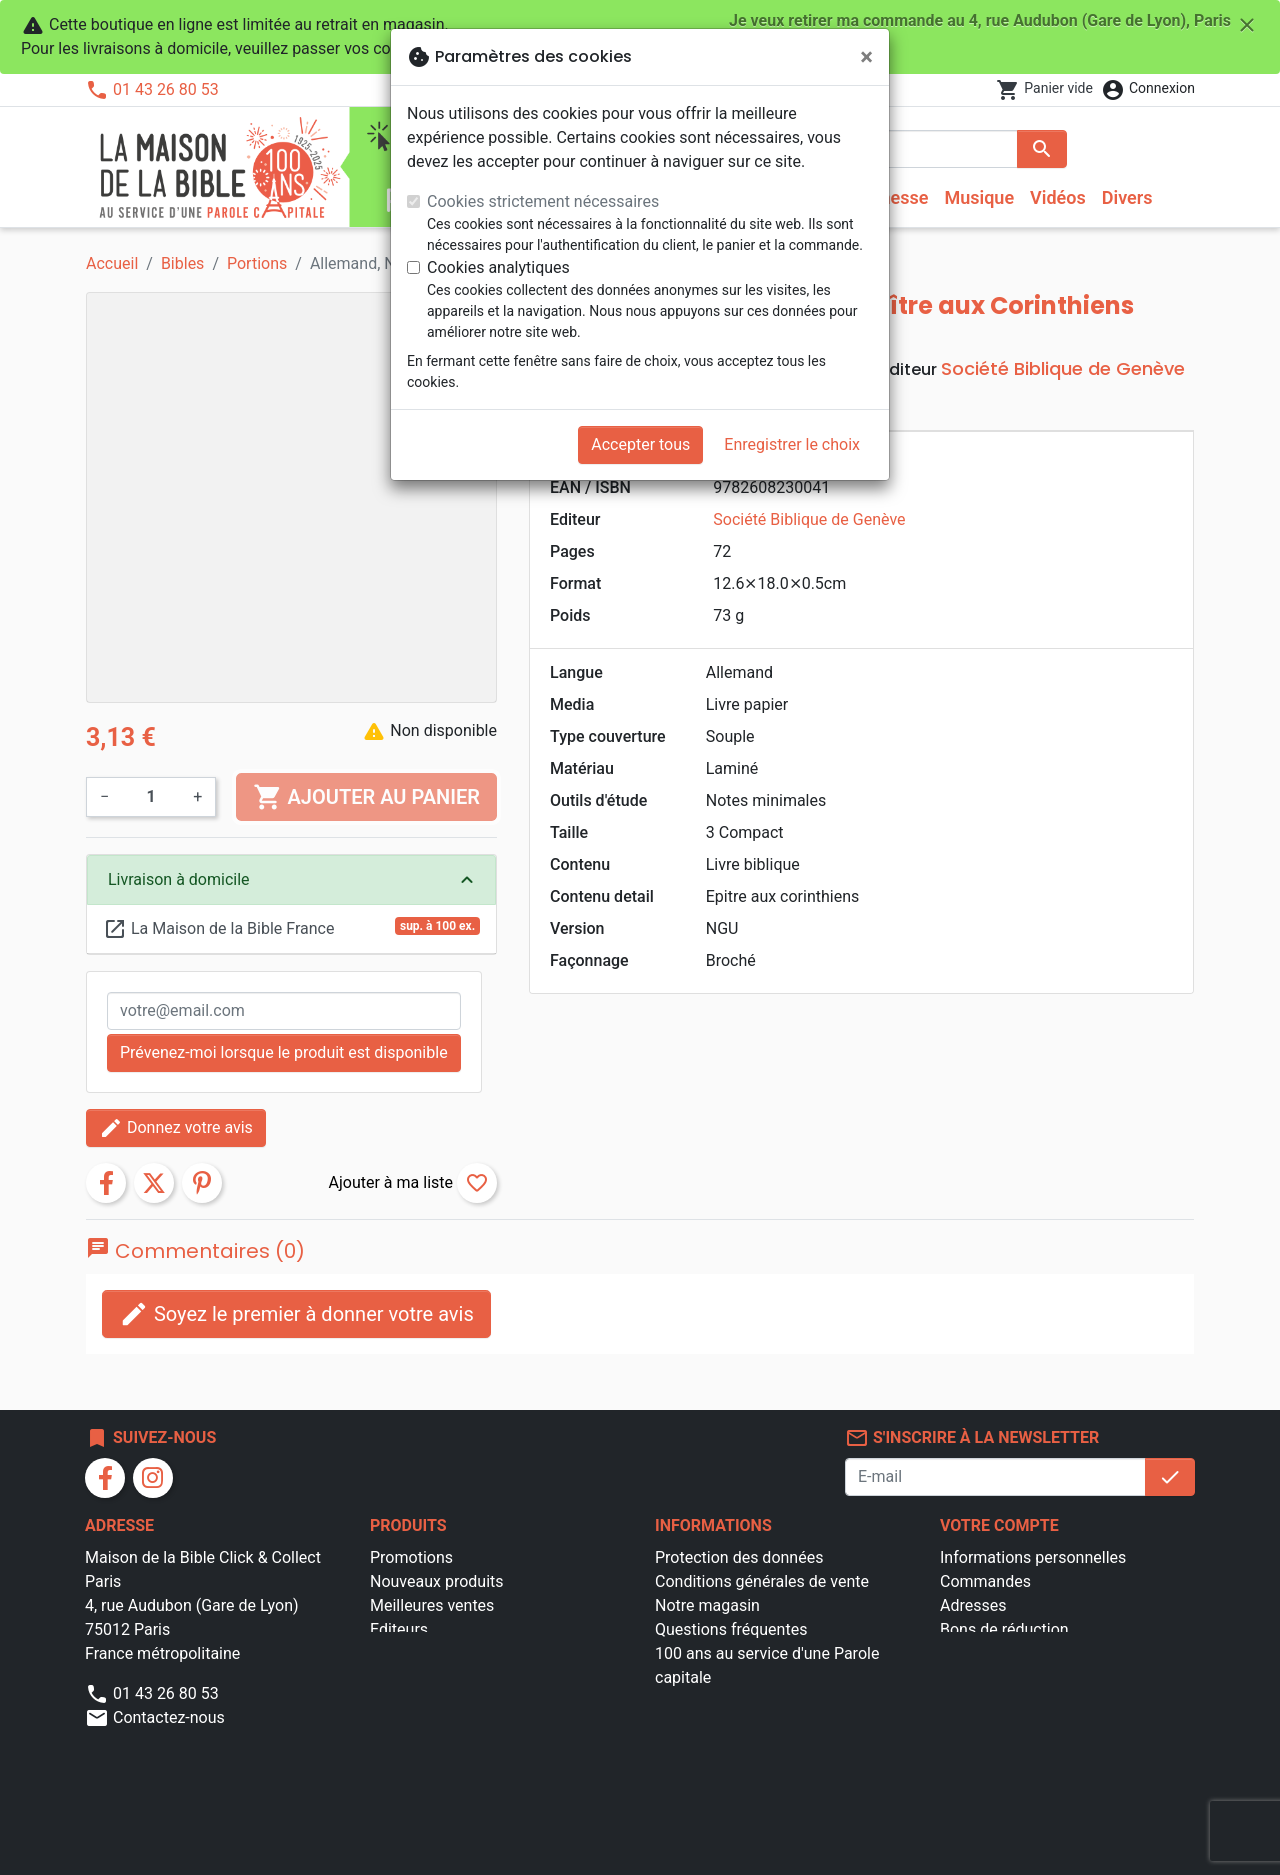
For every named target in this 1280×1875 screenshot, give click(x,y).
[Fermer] (866, 57)
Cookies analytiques (498, 267)
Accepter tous (640, 444)
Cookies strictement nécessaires (543, 201)
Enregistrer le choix (792, 444)
